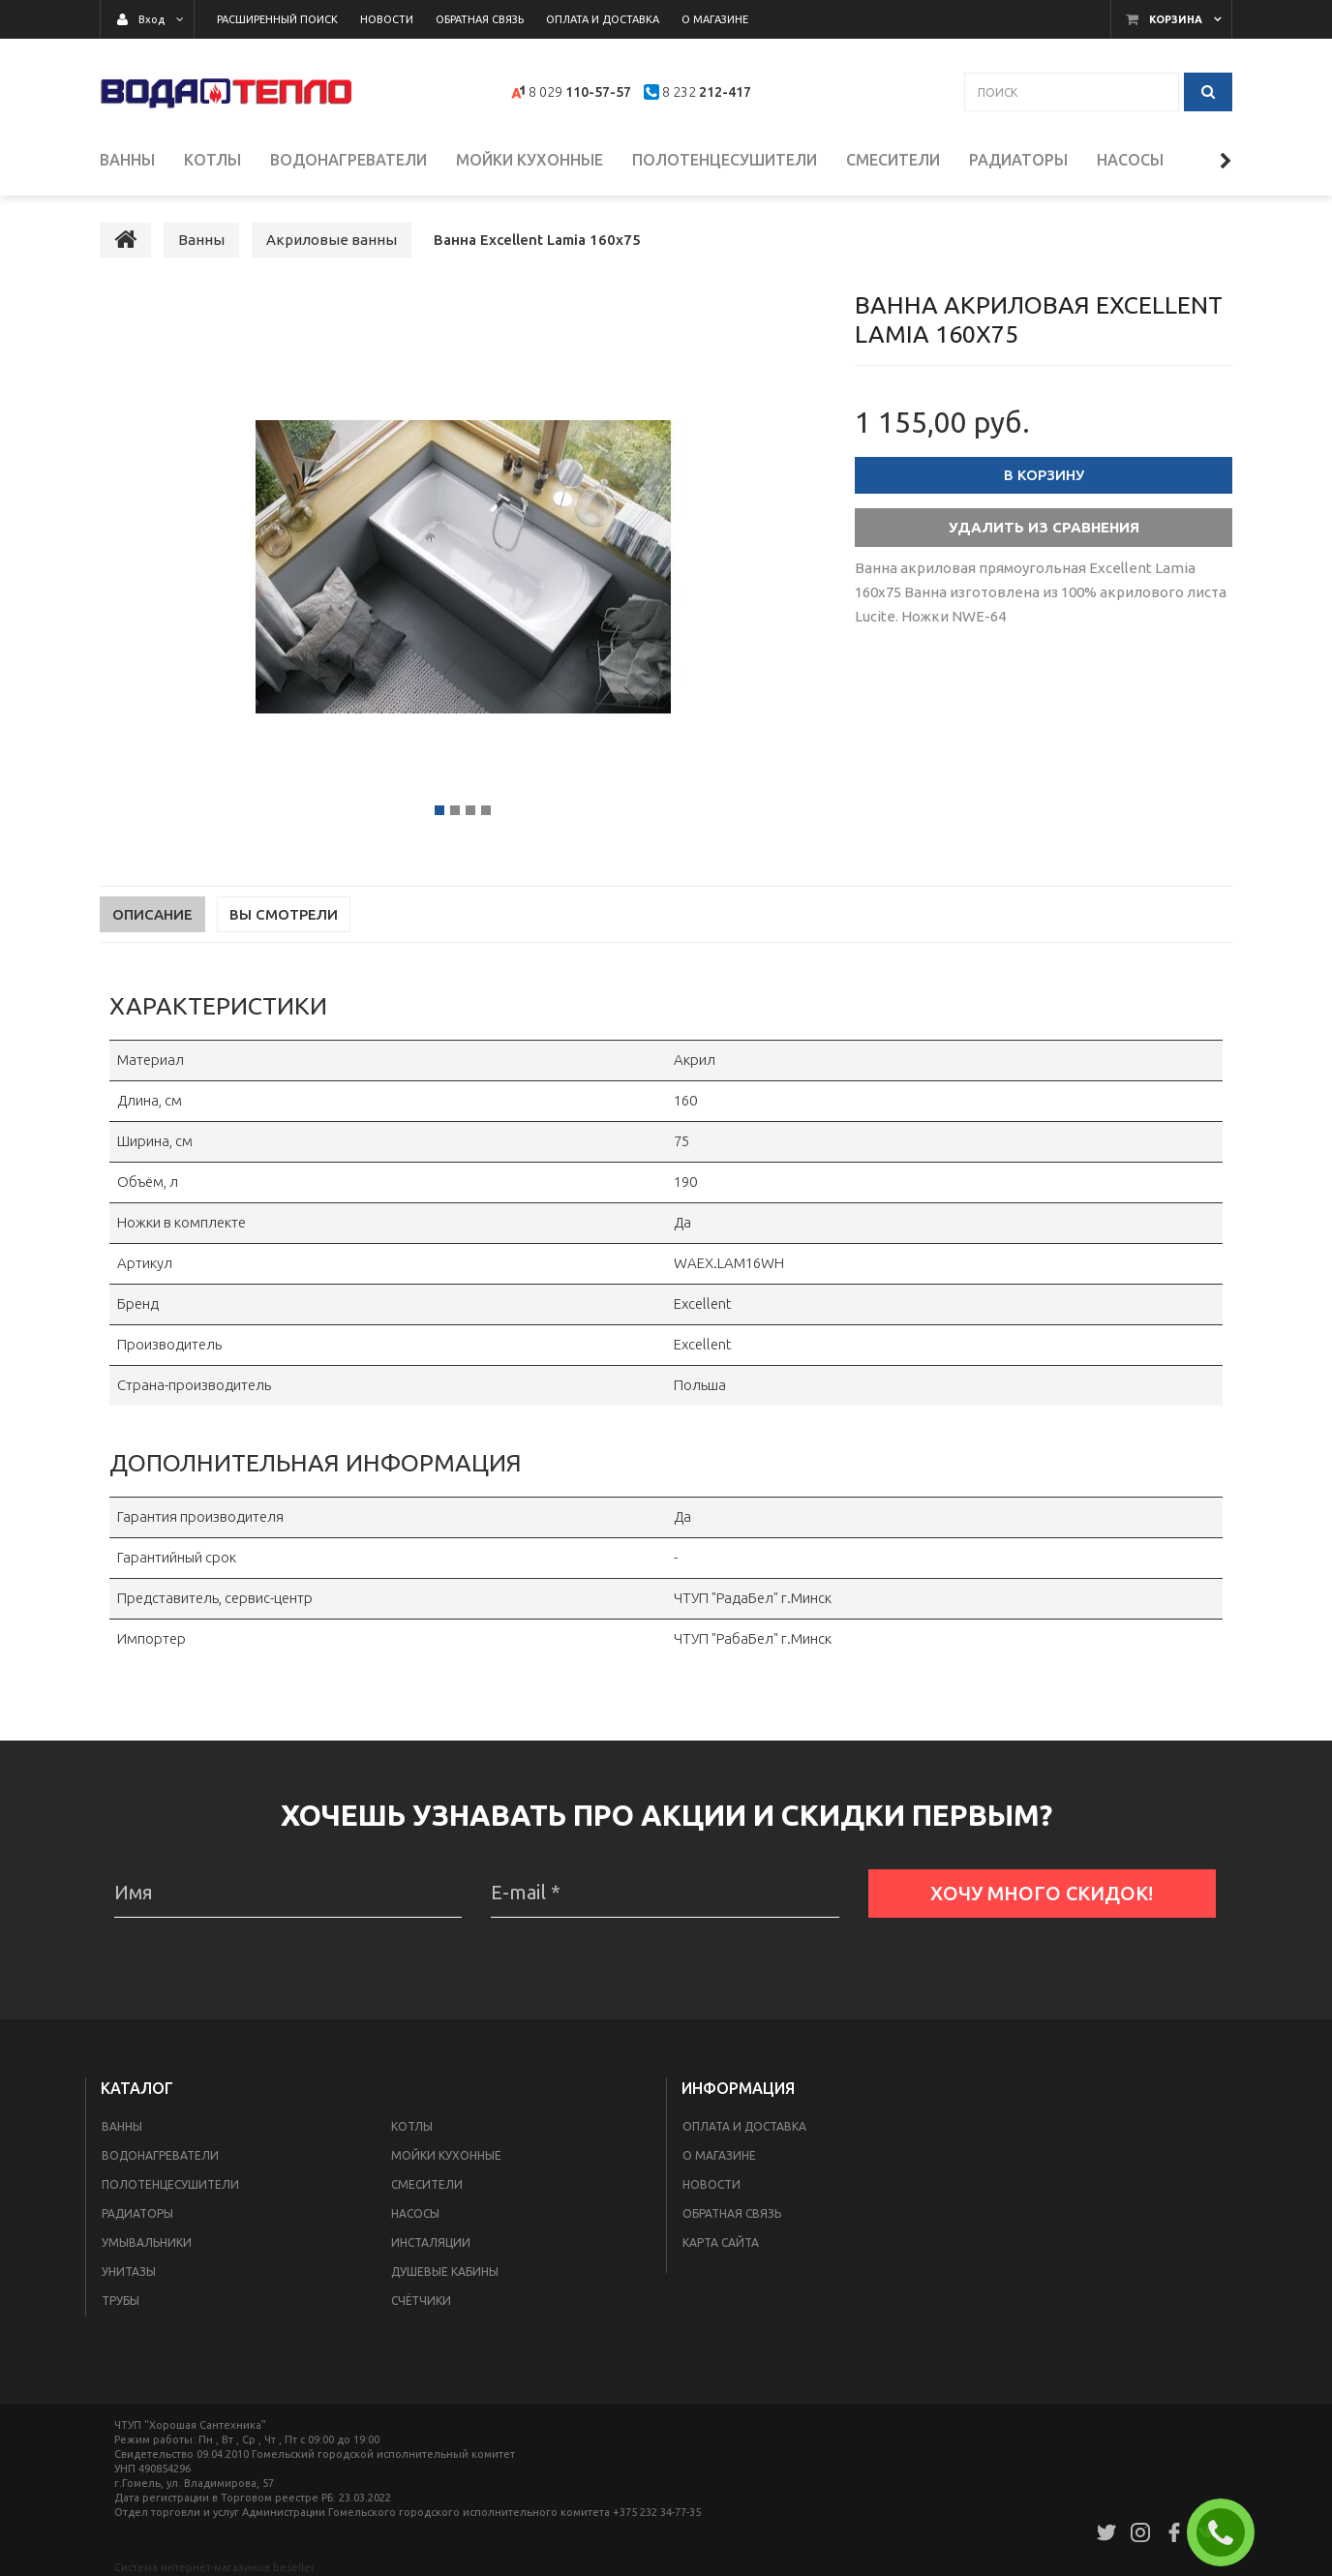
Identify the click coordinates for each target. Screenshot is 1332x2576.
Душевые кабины (445, 2273)
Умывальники (147, 2244)
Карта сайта (720, 2244)
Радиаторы (137, 2215)
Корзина (1175, 19)
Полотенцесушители (170, 2186)
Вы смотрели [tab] (283, 916)
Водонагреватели (160, 2157)
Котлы (412, 2128)
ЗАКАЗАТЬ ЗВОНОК (1228, 2532)
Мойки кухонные (446, 2157)
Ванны (122, 2128)
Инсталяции (430, 2244)
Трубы (120, 2302)
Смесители (427, 2186)
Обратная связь (731, 2215)
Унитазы (129, 2273)
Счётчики (421, 2302)
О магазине (719, 2157)
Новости (711, 2186)
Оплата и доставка (744, 2128)
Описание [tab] (152, 916)
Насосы (415, 2215)
